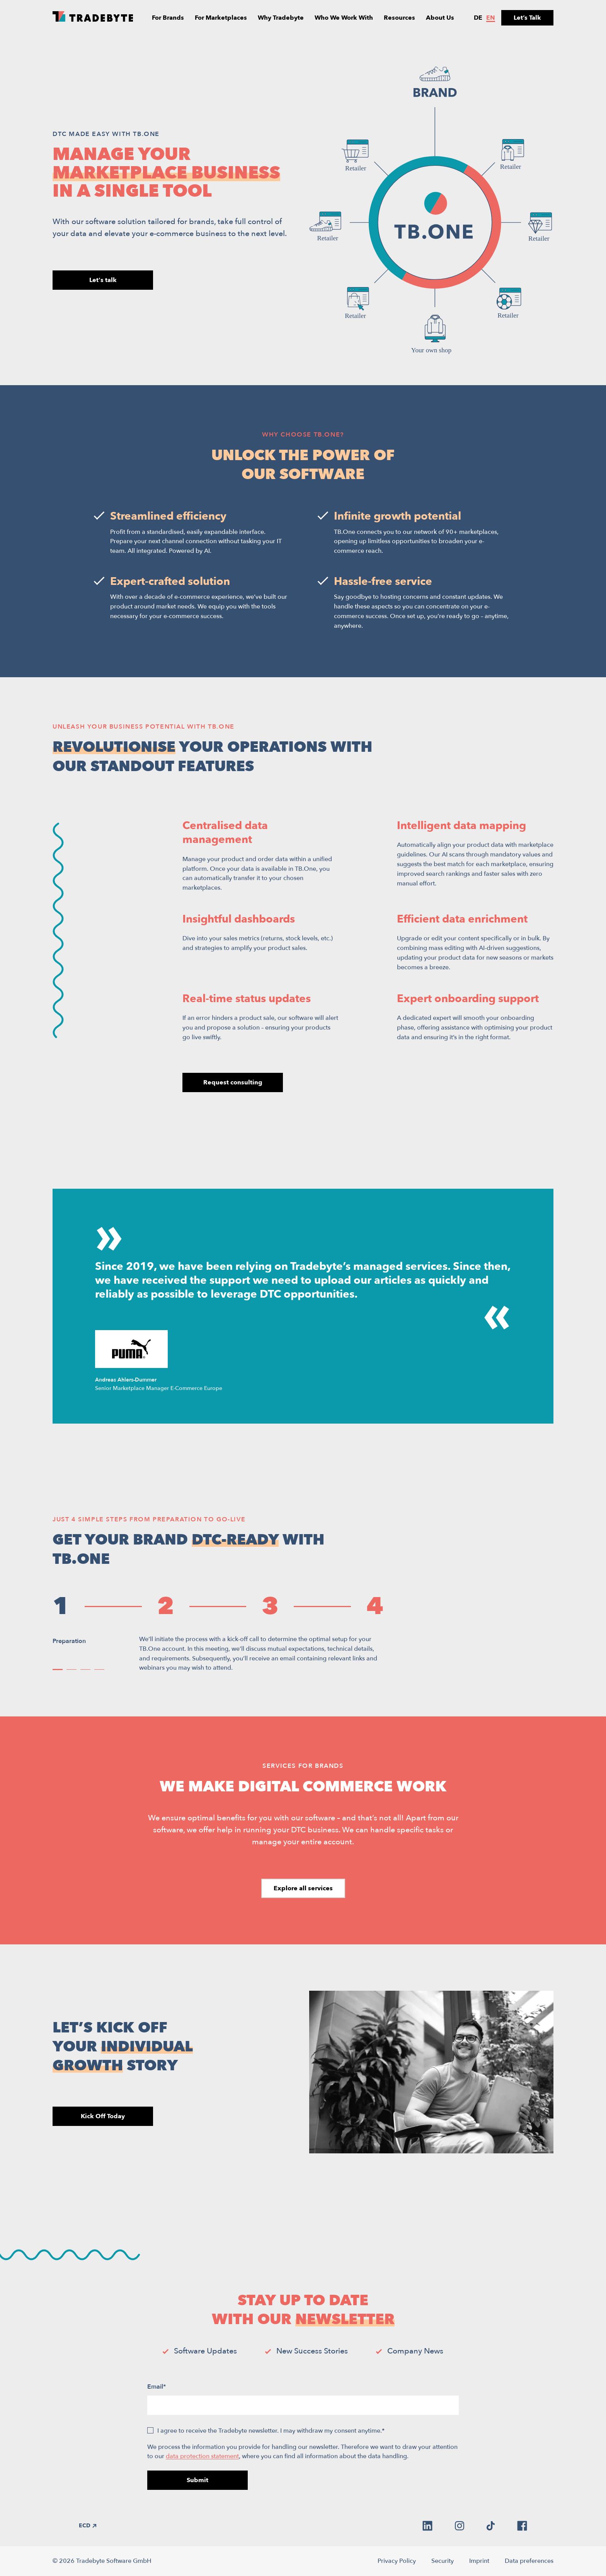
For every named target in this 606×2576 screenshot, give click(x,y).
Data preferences (529, 2561)
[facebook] (522, 2526)
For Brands (168, 18)
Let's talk (103, 280)
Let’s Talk (527, 18)
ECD (87, 2525)
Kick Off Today (103, 2116)
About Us (440, 18)
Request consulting (232, 1082)
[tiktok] (491, 2525)
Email (156, 2386)
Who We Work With (344, 18)
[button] (58, 1669)
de (478, 18)
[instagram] (459, 2525)
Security (442, 2561)
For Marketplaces (221, 18)
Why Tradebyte (281, 18)
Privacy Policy (397, 2561)
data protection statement (202, 2456)
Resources (399, 18)
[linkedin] (427, 2526)
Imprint (479, 2561)
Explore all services (303, 1888)
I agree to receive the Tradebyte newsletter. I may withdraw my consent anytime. (271, 2430)
